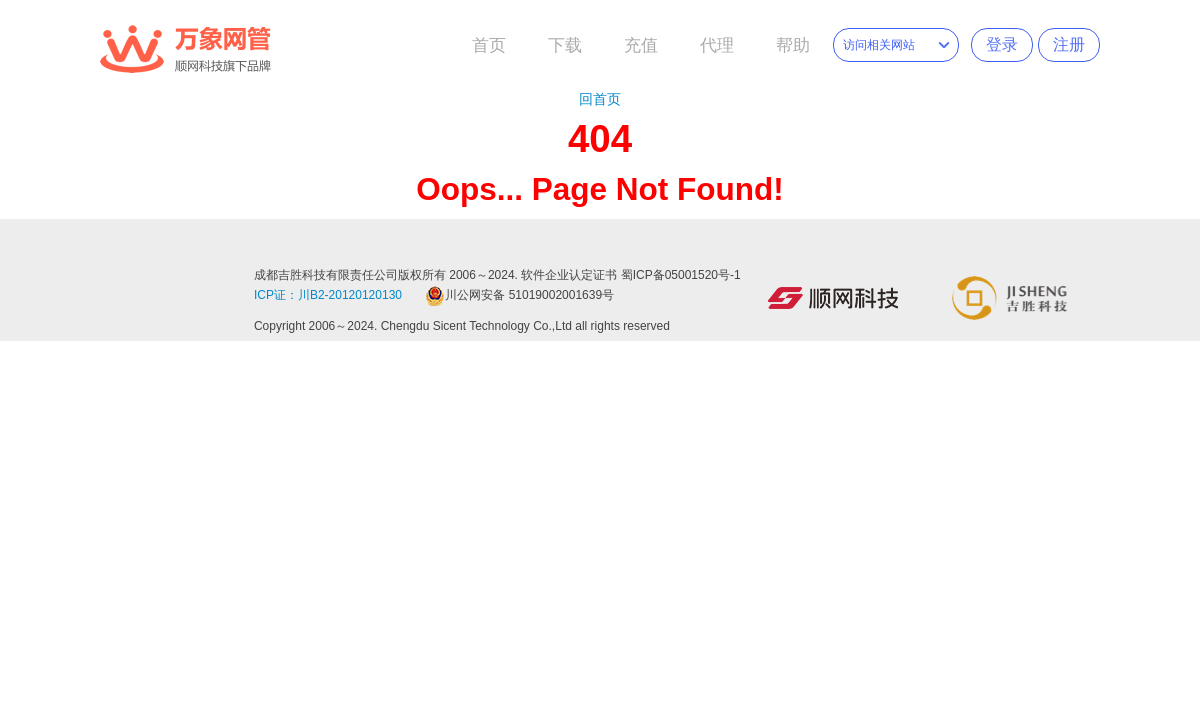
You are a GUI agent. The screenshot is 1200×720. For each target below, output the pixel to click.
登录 (1002, 44)
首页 (489, 45)
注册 (1069, 44)
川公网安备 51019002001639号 (519, 295)
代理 (717, 45)
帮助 (793, 45)
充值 (641, 45)
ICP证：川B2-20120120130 (328, 295)
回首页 (600, 99)
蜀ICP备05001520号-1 (681, 275)
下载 (565, 45)
